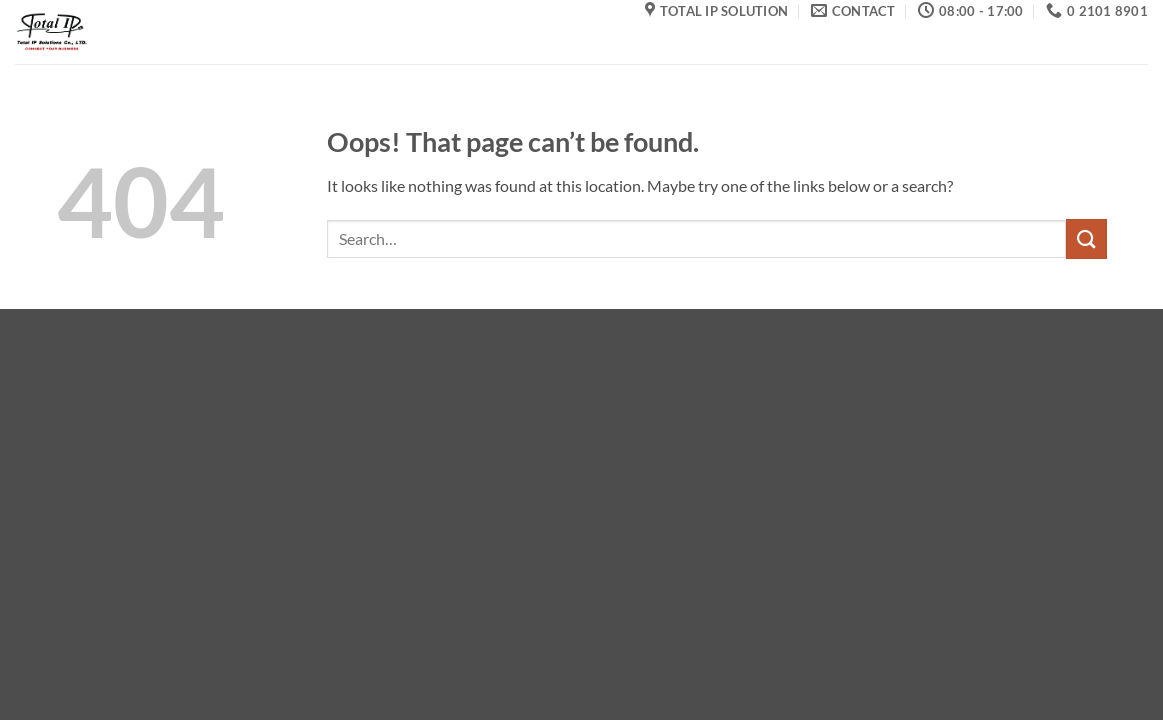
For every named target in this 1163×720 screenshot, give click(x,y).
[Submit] (1086, 238)
